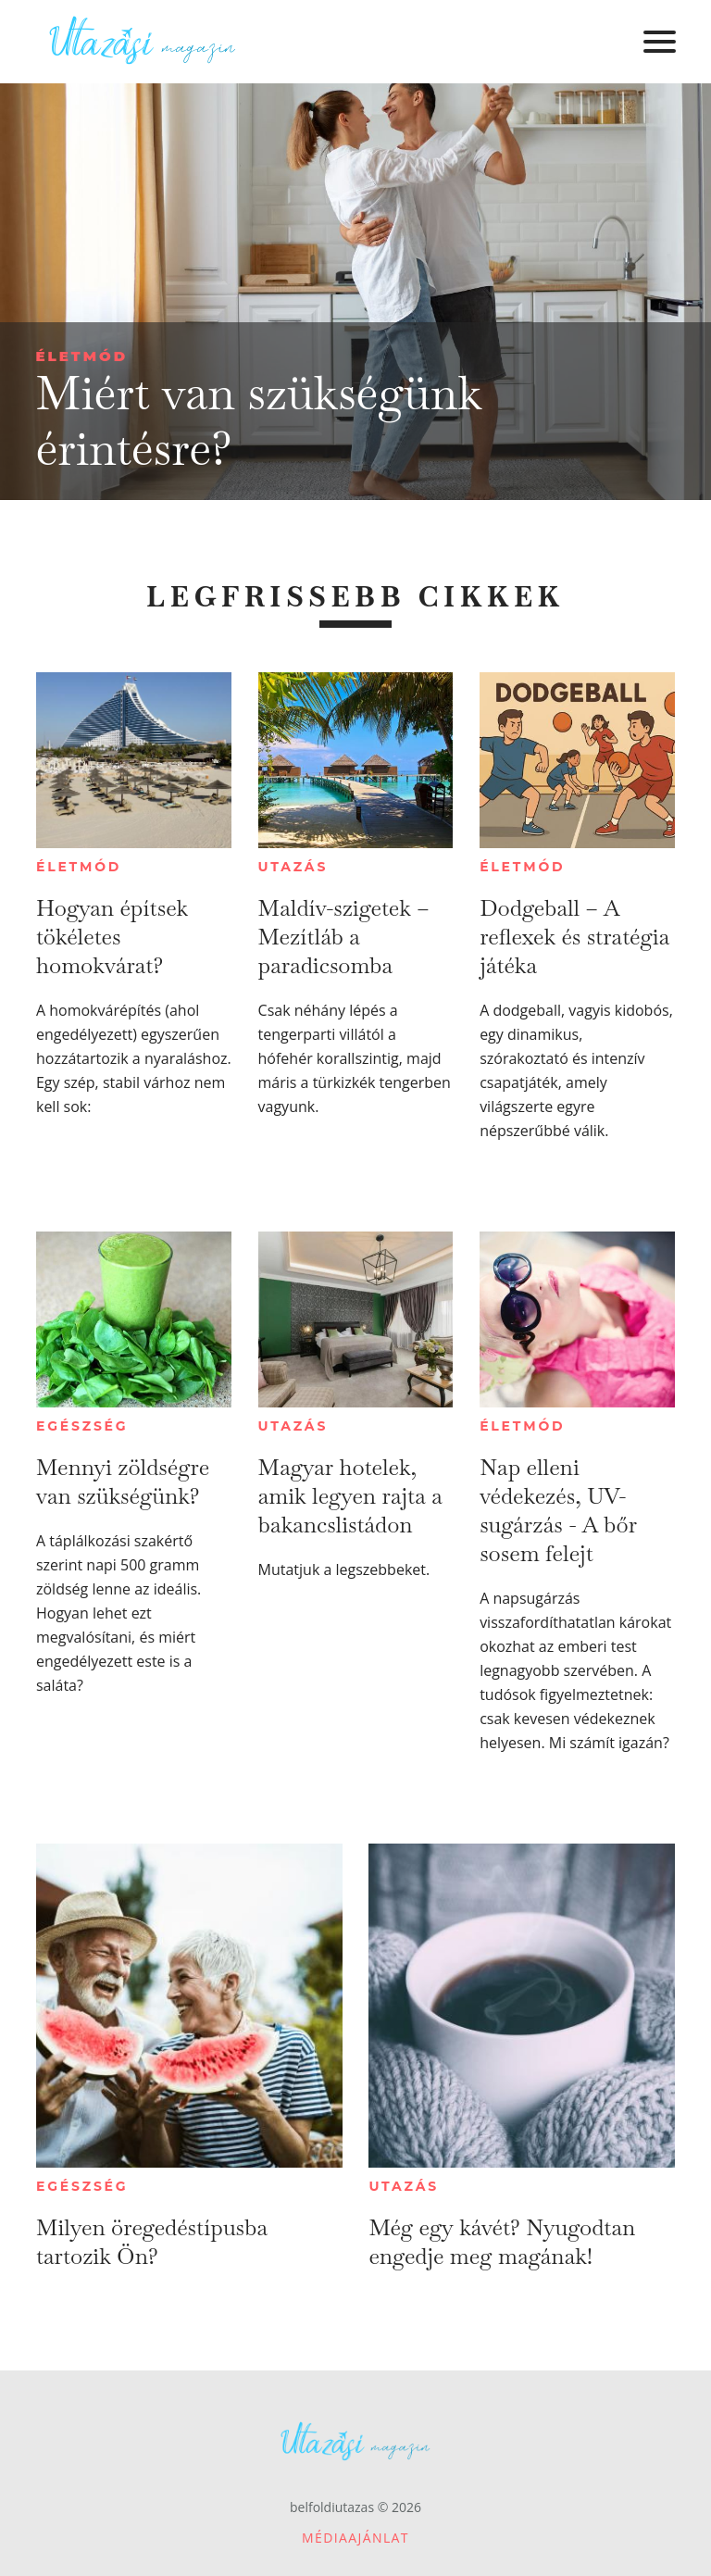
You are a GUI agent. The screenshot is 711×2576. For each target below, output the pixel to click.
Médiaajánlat (355, 2537)
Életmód (81, 356)
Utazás (293, 866)
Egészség (82, 1426)
